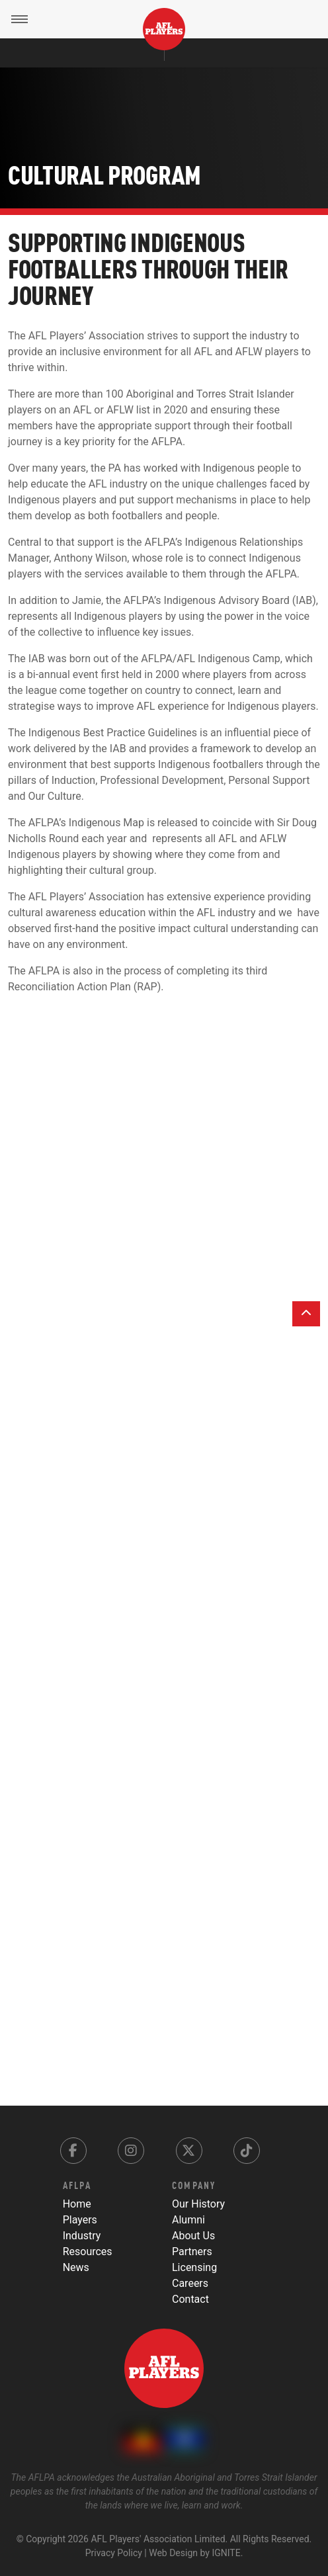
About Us (193, 2235)
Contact (190, 2299)
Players (80, 2219)
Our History (198, 2204)
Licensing (194, 2267)
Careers (190, 2283)
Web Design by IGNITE (194, 2553)
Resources (87, 2251)
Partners (192, 2251)
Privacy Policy (113, 2553)
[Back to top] (306, 1313)
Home (77, 2204)
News (76, 2267)
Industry (82, 2235)
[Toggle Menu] (19, 19)
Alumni (188, 2219)
